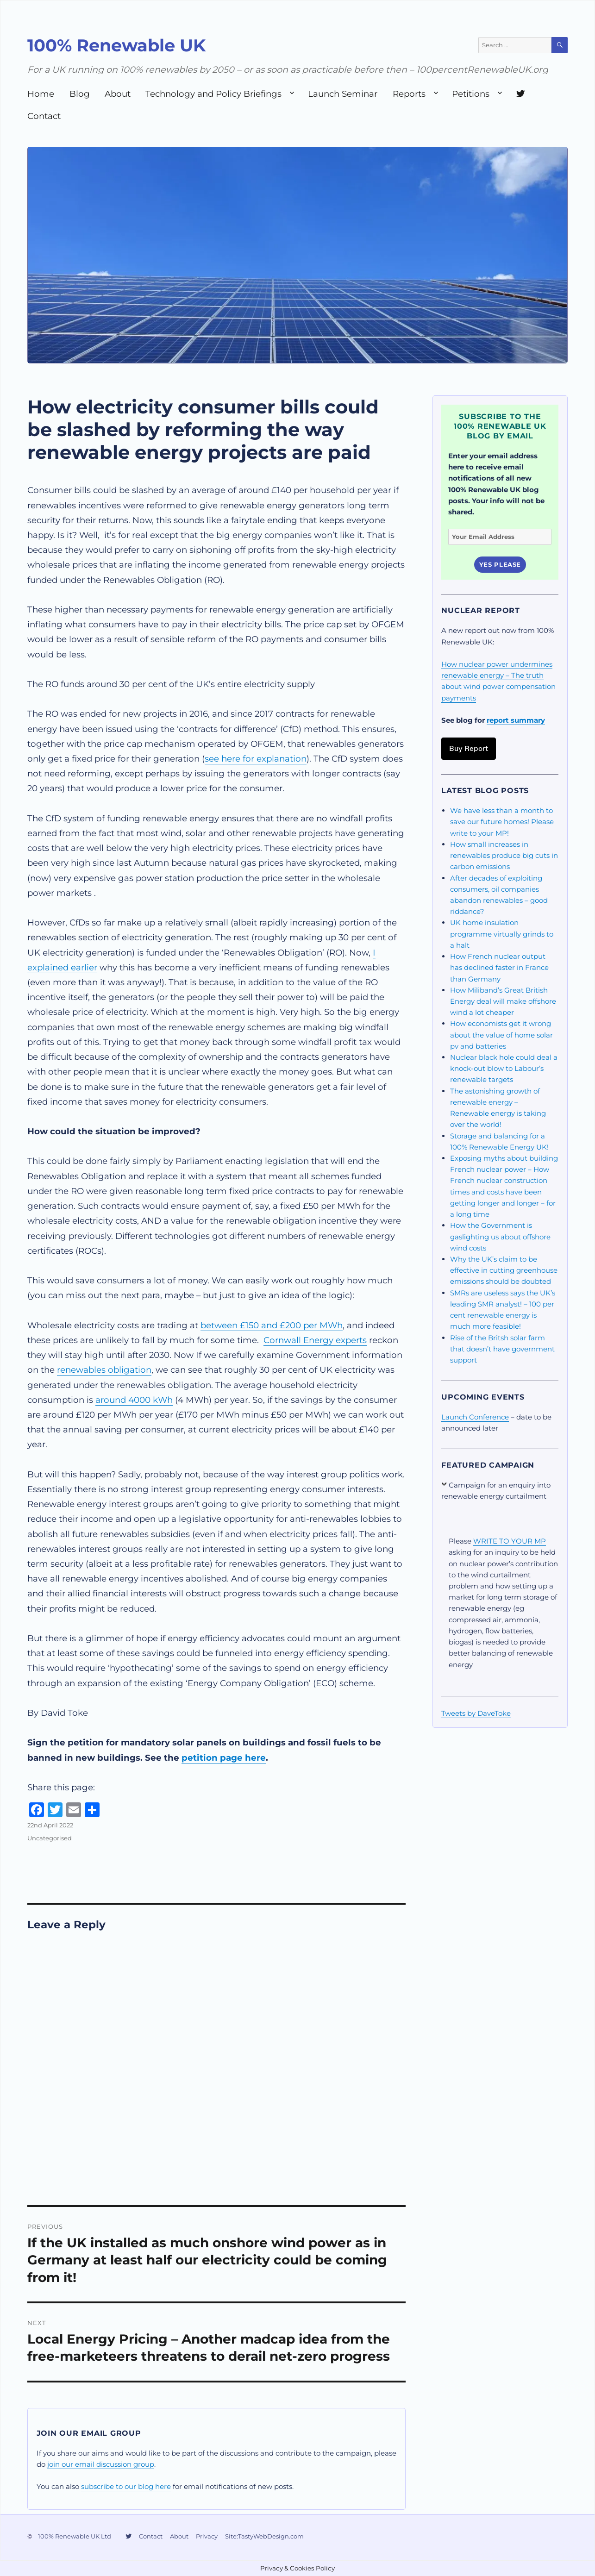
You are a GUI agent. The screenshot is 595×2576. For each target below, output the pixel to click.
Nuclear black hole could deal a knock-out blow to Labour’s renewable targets (503, 1068)
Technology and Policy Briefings (213, 93)
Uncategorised (49, 1838)
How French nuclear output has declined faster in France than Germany (499, 967)
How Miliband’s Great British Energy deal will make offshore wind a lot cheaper (503, 1001)
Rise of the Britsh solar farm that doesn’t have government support (502, 1348)
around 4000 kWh (134, 1399)
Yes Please (500, 564)
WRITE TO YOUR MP (509, 1541)
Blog (79, 93)
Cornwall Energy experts (315, 1340)
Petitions (470, 93)
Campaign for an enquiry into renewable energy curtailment (496, 1491)
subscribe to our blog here (126, 2486)
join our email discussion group (100, 2464)
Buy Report (468, 748)
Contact (44, 116)
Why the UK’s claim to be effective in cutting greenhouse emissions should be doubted (503, 1270)
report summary (516, 720)
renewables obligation (104, 1369)
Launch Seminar (342, 93)
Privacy (207, 2536)
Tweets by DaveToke (476, 1713)
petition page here (224, 1757)
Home (40, 93)
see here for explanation (256, 758)
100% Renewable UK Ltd (74, 2536)
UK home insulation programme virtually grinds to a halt (501, 933)
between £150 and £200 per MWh (271, 1325)
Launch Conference (475, 1417)
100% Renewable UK (116, 45)
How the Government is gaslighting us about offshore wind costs (500, 1236)
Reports (409, 93)
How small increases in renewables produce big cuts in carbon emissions (504, 855)
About (118, 93)
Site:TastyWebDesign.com (264, 2536)
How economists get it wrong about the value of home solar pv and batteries (501, 1034)
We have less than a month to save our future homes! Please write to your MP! (502, 821)
